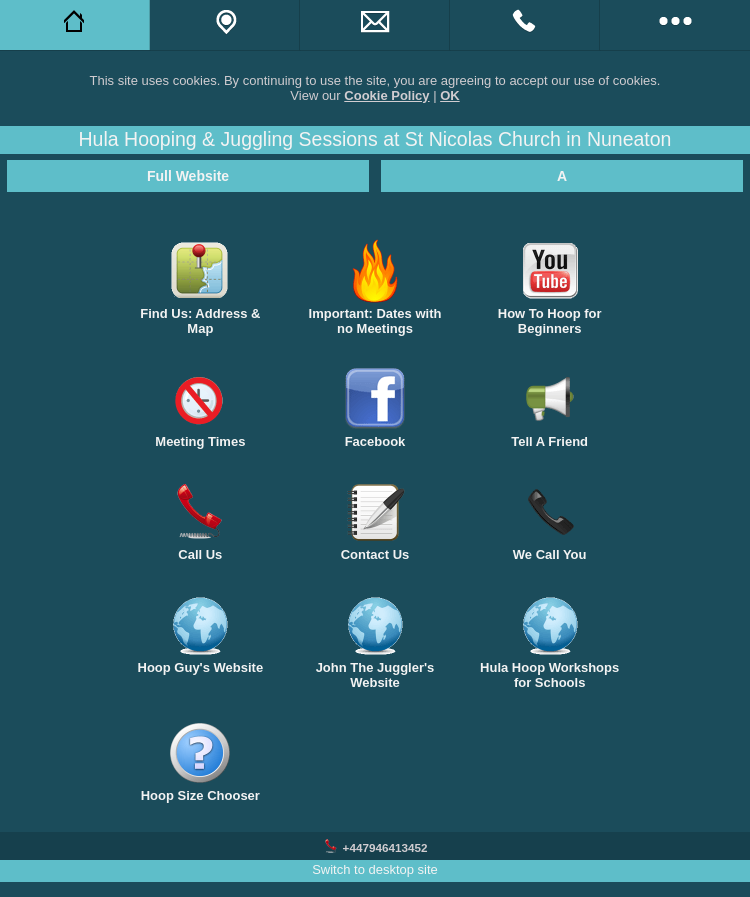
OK (450, 95)
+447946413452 (385, 847)
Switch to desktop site (375, 869)
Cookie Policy (386, 95)
